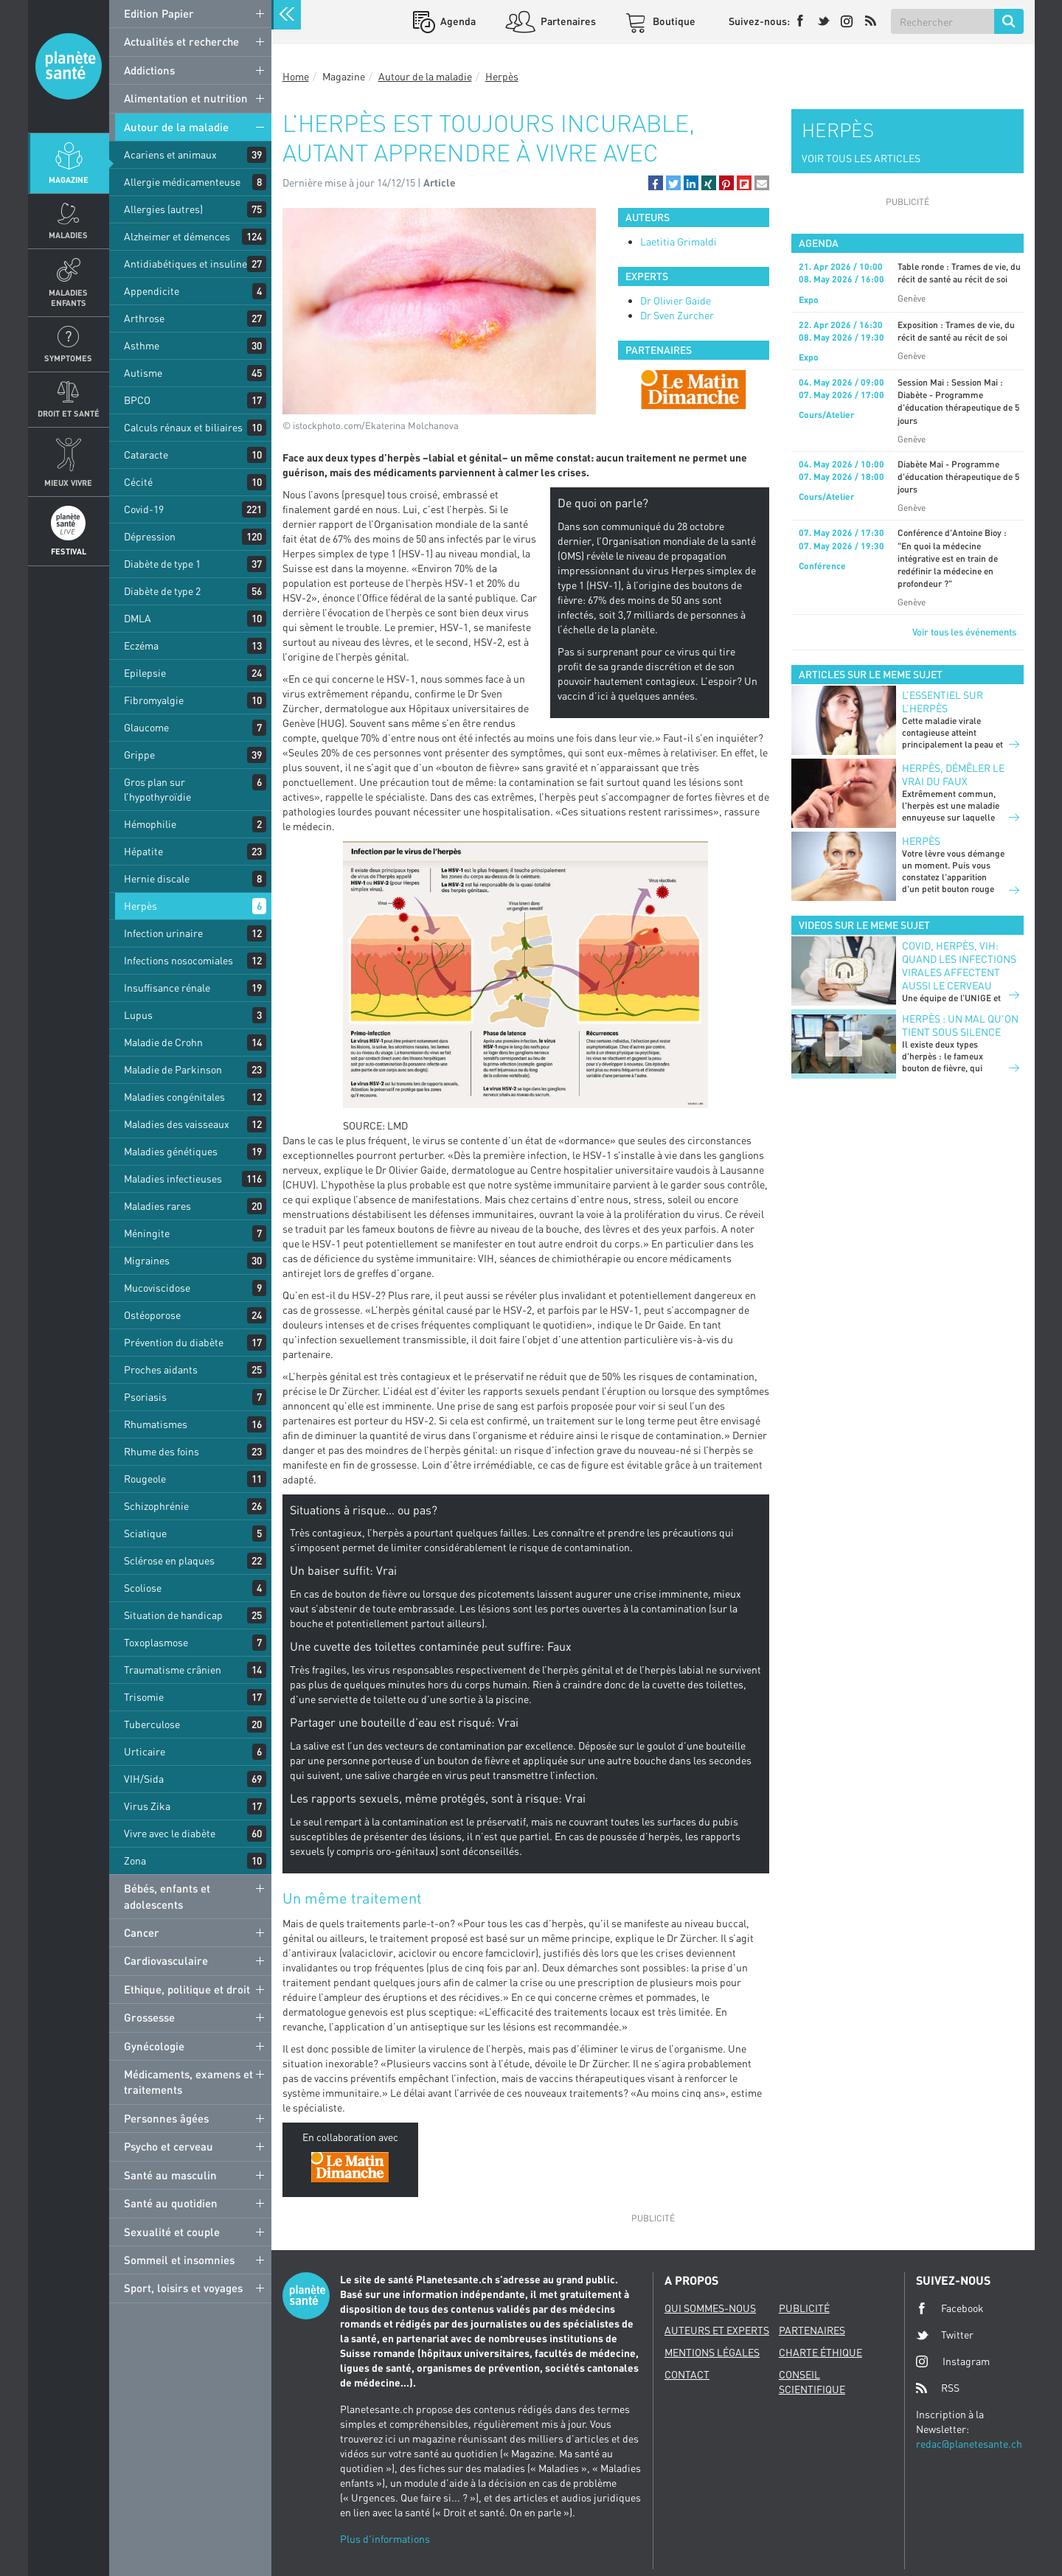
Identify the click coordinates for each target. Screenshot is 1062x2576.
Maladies (68, 235)
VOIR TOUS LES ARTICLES (861, 158)
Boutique (672, 21)
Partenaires (567, 21)
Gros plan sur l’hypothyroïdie (157, 789)
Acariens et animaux (170, 154)
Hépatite (143, 851)
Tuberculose (152, 1724)
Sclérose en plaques (169, 1560)
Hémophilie (150, 824)
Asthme (141, 345)
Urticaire (144, 1751)
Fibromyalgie (154, 700)
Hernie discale (157, 878)
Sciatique (145, 1533)
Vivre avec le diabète (169, 1833)
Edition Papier (159, 13)
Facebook (950, 2308)
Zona (135, 1860)
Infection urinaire (163, 933)
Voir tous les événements (964, 632)
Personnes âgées (166, 2118)
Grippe (139, 754)
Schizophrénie (156, 1506)
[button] (655, 182)
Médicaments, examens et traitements (188, 2081)
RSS (937, 2388)
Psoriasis (145, 1396)
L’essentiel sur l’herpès (942, 701)
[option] (693, 389)
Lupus (138, 1015)
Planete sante (68, 66)
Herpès (140, 905)
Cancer (141, 1932)
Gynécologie (154, 2046)
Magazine (68, 179)
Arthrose (144, 318)
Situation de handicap (173, 1615)
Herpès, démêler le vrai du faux (953, 774)
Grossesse (149, 2017)
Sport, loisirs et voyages (183, 2287)
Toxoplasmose (156, 1642)
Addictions (149, 70)
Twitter (945, 2335)
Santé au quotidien (171, 2203)
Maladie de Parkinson (173, 1069)
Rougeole (145, 1478)
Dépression (150, 536)
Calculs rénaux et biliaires (183, 427)
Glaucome (146, 727)
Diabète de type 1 (162, 563)
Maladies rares (157, 1206)
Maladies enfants (68, 297)
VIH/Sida (144, 1778)
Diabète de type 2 (162, 591)
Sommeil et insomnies (179, 2259)
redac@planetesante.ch (969, 2443)
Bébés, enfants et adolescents (167, 1895)
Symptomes (68, 358)
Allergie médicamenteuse (182, 181)
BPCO (137, 400)
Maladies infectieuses (173, 1178)
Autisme (143, 372)
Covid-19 (144, 509)
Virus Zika (147, 1806)
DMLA (137, 618)
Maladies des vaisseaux (176, 1124)
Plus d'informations (385, 2539)
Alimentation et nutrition (186, 98)
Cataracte (146, 454)
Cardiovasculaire (166, 1960)
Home (295, 76)
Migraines (147, 1260)
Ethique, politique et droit (187, 1989)
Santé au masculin (170, 2175)
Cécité (138, 482)
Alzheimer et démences (177, 236)
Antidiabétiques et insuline (185, 263)
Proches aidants (161, 1369)
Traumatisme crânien (172, 1669)
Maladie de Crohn (163, 1042)
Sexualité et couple (172, 2231)
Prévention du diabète (173, 1342)
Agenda (457, 21)
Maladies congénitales (174, 1096)
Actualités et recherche (181, 41)
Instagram (953, 2361)
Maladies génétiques (171, 1151)
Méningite (147, 1233)
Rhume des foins (161, 1451)
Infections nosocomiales (178, 960)
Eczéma (141, 645)
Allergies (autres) (163, 209)
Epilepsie (145, 672)
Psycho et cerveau (168, 2146)
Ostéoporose (152, 1315)
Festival (68, 551)
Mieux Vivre (68, 482)
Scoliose (143, 1587)
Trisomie (144, 1697)
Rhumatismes (155, 1424)
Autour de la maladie (176, 126)
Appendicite (151, 291)
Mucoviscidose (157, 1287)
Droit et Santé (69, 413)
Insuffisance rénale (167, 987)
